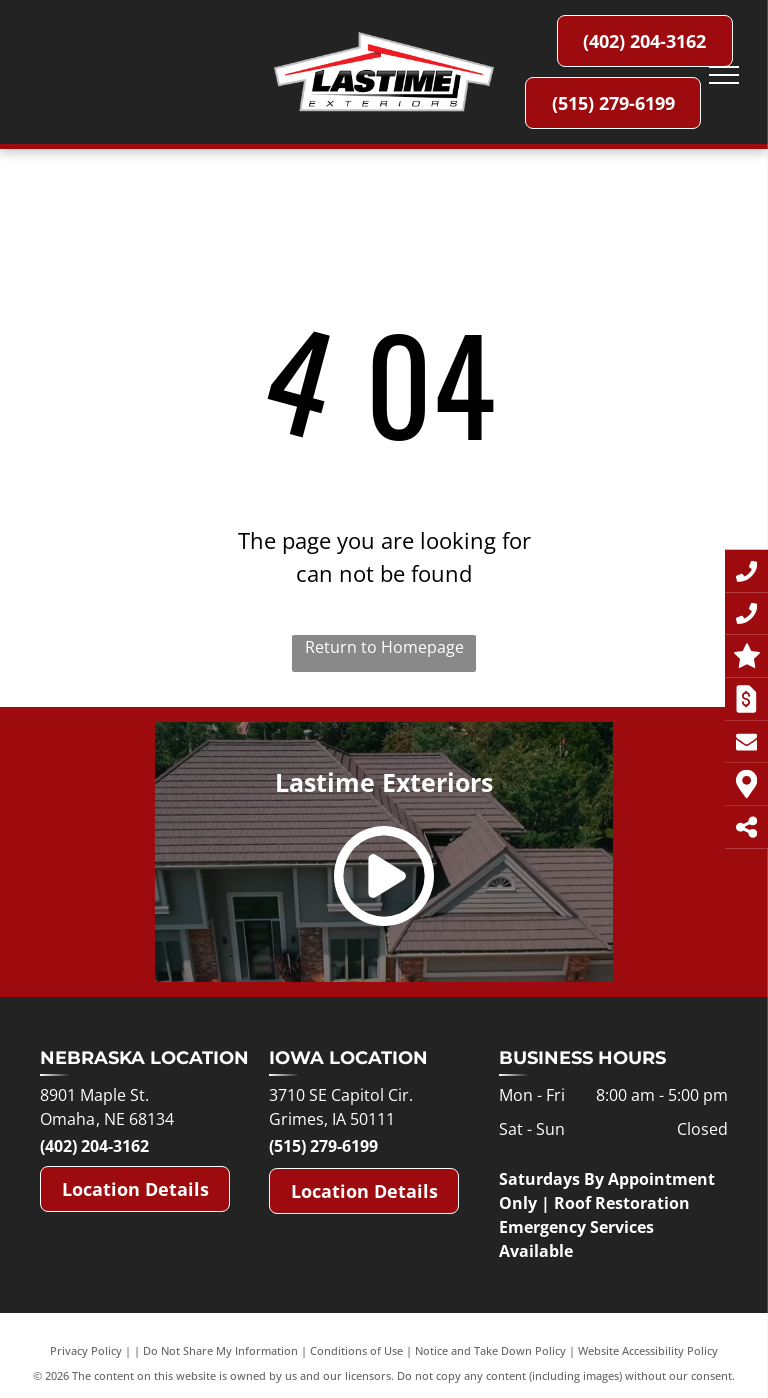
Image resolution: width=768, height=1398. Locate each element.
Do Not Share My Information (220, 1350)
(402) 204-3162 (94, 1146)
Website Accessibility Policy (648, 1350)
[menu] (724, 75)
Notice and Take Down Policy (490, 1350)
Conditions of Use (356, 1350)
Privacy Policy (86, 1350)
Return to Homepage (384, 647)
